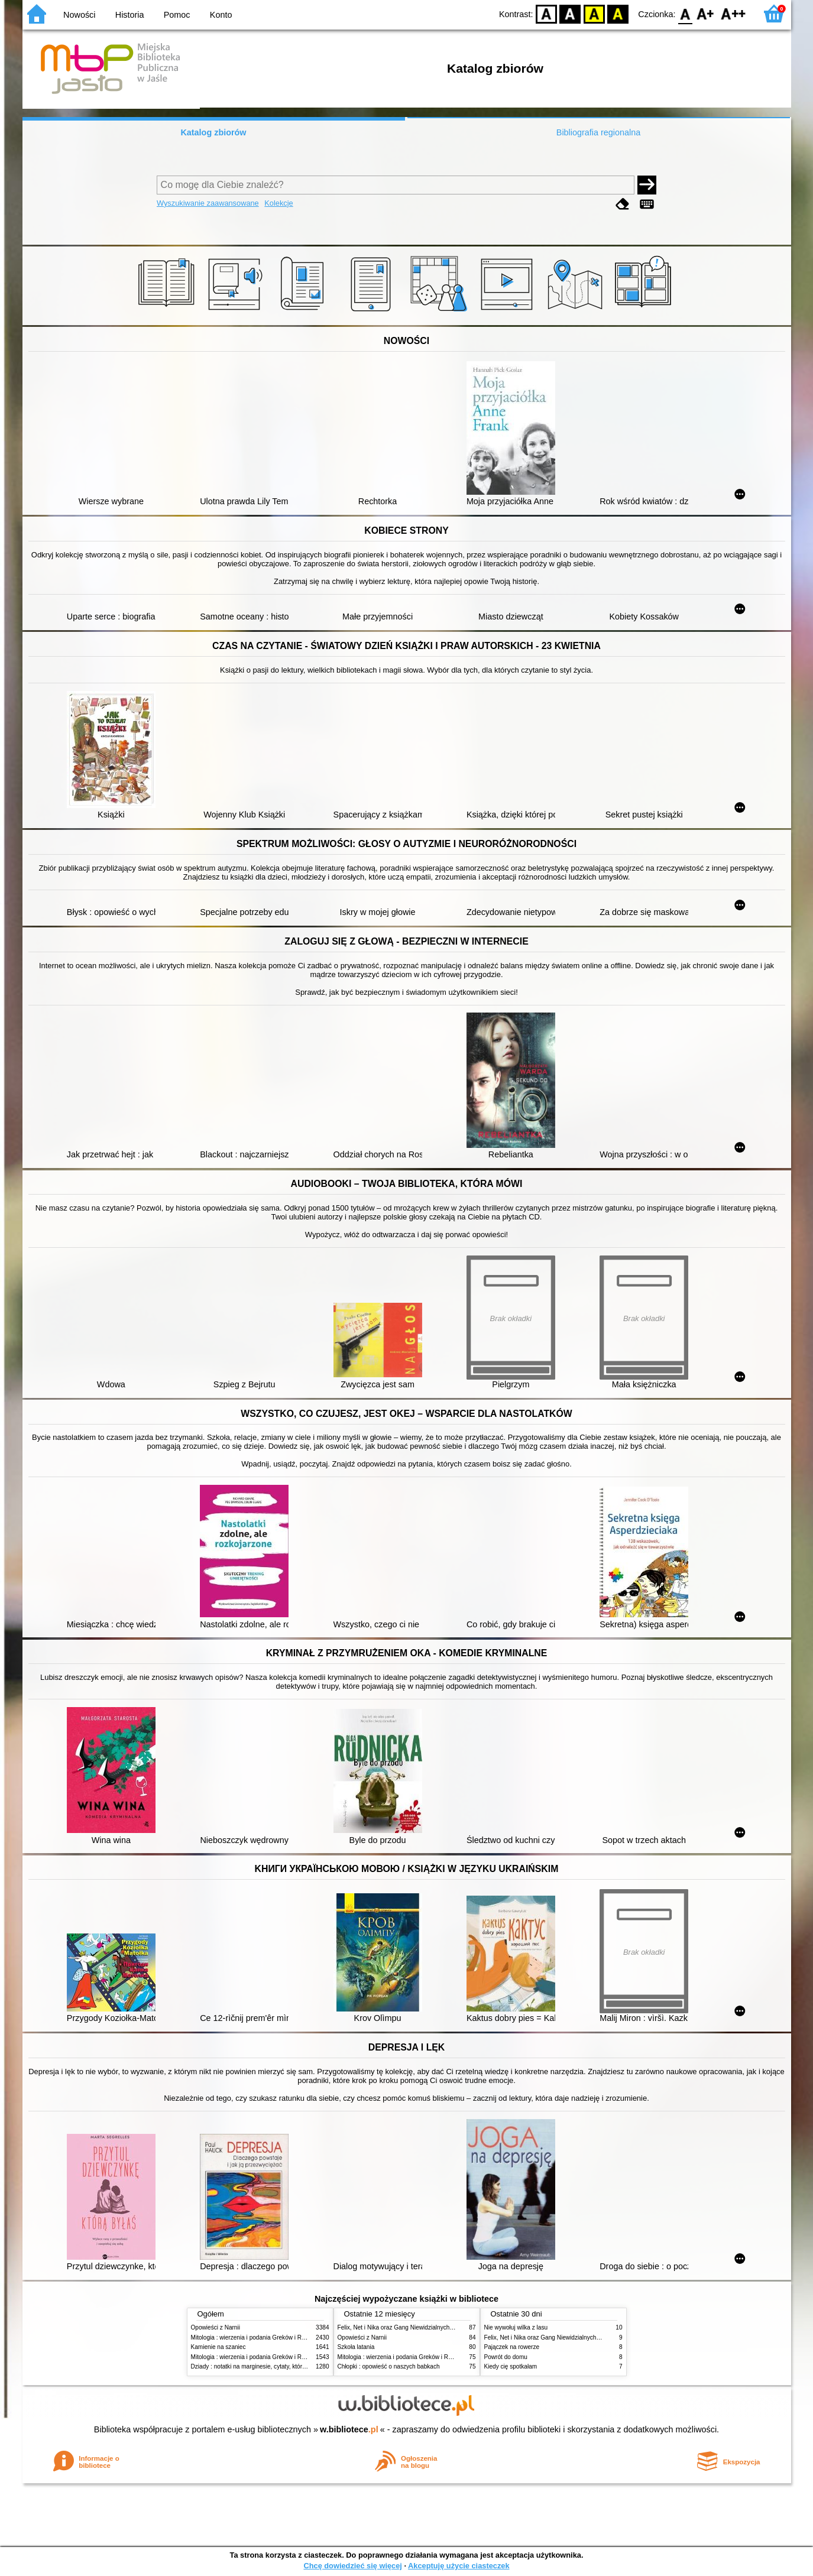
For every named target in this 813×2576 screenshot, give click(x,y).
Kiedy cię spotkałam (510, 2366)
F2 (733, 13)
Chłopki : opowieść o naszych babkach (389, 2366)
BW (570, 13)
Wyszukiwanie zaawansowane (208, 203)
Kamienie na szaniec (218, 2347)
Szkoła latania (356, 2347)
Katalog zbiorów (213, 132)
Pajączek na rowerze (512, 2347)
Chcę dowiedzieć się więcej (352, 2565)
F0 (685, 13)
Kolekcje (278, 203)
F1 (705, 13)
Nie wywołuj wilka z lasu (516, 2327)
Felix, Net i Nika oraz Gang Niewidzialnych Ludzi (402, 2327)
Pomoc (177, 15)
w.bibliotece (349, 2429)
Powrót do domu (505, 2357)
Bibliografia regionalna (598, 132)
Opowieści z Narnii (215, 2327)
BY (618, 13)
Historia (129, 15)
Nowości (79, 15)
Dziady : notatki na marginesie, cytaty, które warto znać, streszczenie (282, 2366)
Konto (221, 15)
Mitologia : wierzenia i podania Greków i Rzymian (256, 2337)
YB (594, 13)
